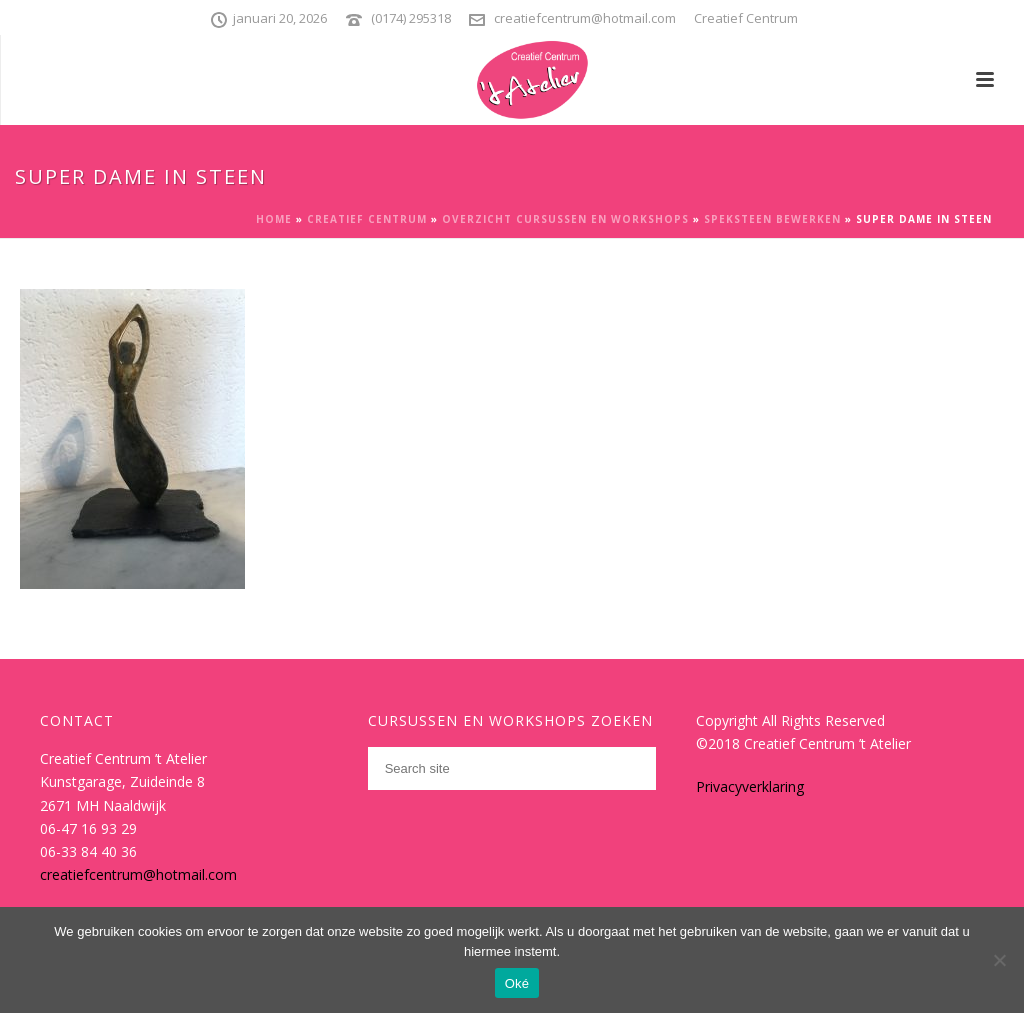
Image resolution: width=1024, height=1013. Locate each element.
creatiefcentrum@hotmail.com (585, 18)
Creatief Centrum (367, 219)
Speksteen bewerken (772, 219)
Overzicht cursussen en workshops (565, 219)
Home (274, 219)
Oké (517, 983)
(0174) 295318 (411, 18)
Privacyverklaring (750, 786)
